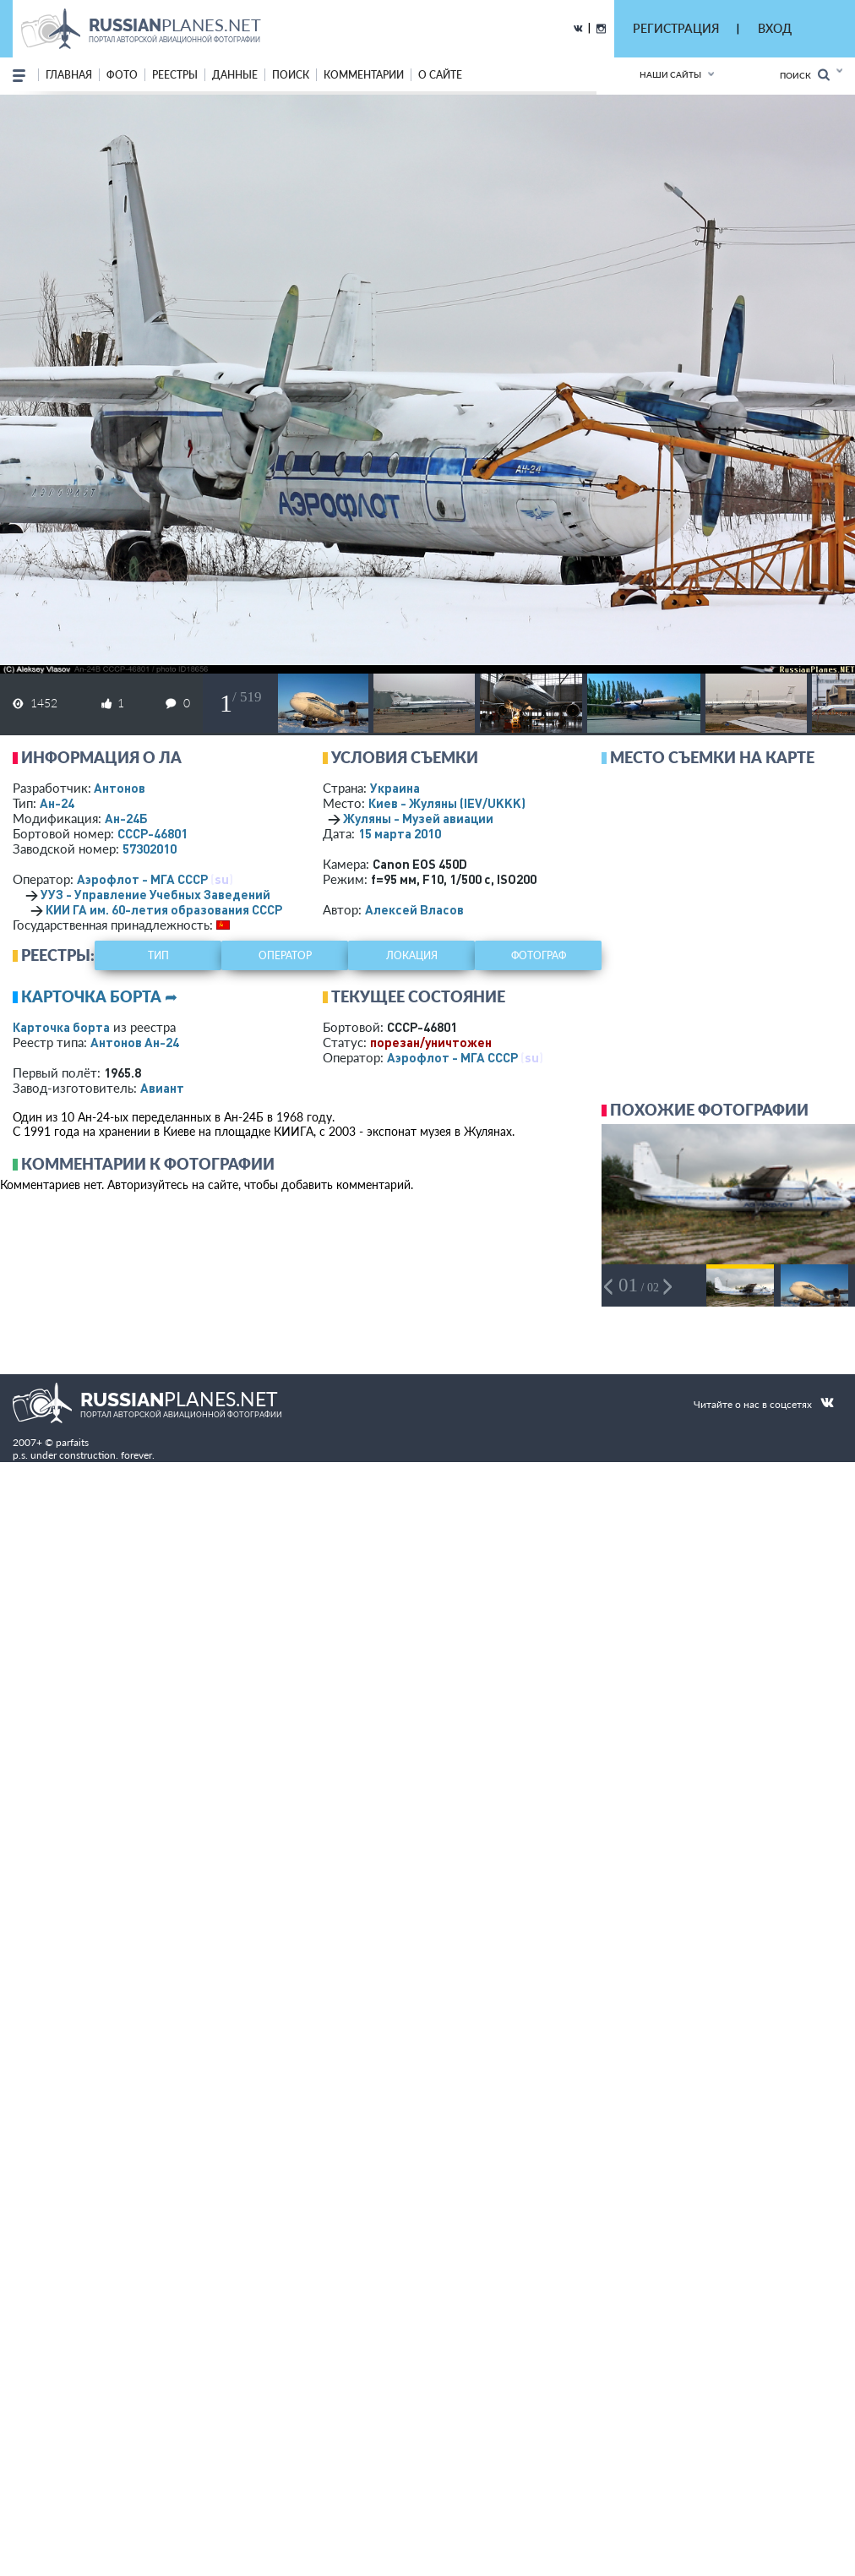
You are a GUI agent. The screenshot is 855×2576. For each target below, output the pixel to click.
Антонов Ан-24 (134, 1042)
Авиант (162, 1087)
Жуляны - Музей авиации (418, 818)
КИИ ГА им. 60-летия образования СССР (164, 909)
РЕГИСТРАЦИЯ (676, 28)
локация (412, 955)
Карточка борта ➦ (99, 996)
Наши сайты (670, 74)
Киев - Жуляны (447, 802)
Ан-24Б (126, 818)
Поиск (805, 74)
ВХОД (775, 28)
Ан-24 (57, 802)
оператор (285, 955)
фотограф (538, 955)
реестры (175, 74)
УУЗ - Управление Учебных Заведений (155, 894)
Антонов (119, 787)
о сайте (440, 74)
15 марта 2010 (399, 833)
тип (158, 955)
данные (235, 74)
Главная (69, 74)
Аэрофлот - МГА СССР (142, 879)
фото (122, 74)
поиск (290, 74)
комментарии (364, 74)
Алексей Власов (414, 909)
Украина (395, 787)
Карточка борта (61, 1026)
